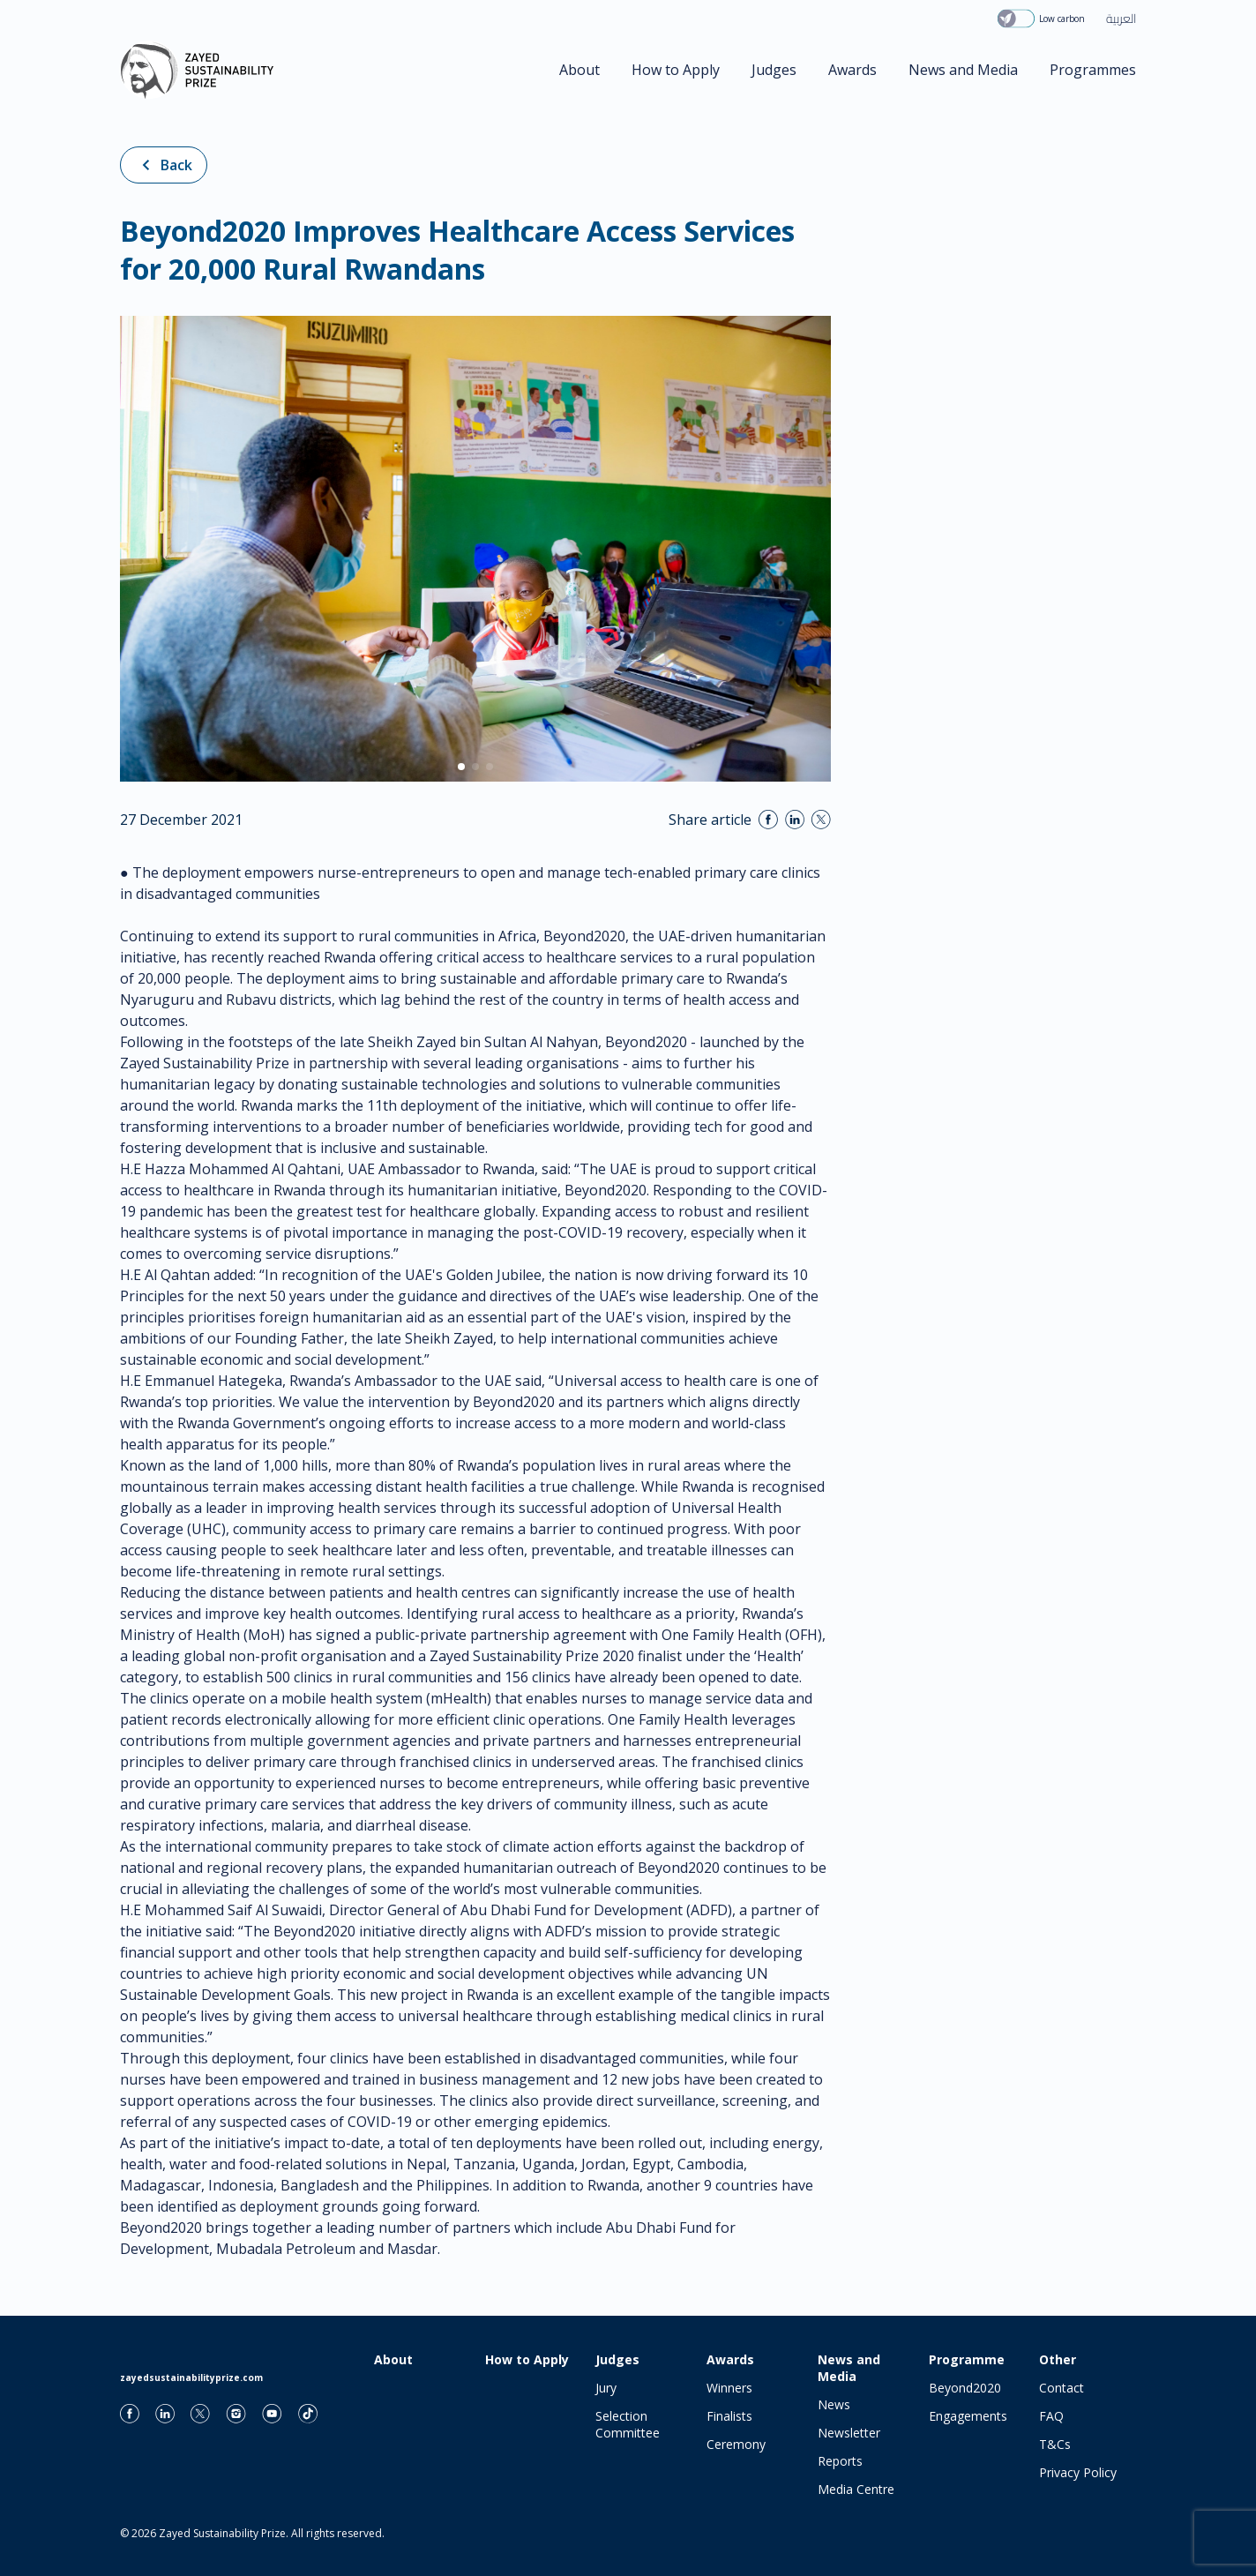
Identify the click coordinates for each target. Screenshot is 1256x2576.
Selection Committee (627, 2424)
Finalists (729, 2416)
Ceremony (736, 2444)
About (579, 69)
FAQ (1051, 2416)
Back (163, 165)
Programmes (1093, 69)
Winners (729, 2387)
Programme (967, 2359)
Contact (1061, 2387)
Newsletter (849, 2432)
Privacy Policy (1078, 2472)
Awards (852, 69)
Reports (840, 2460)
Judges (773, 69)
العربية (1121, 18)
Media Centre (856, 2489)
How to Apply (676, 69)
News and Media (963, 69)
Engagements (968, 2416)
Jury (606, 2387)
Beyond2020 (965, 2387)
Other (1057, 2359)
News (834, 2404)
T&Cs (1055, 2444)
